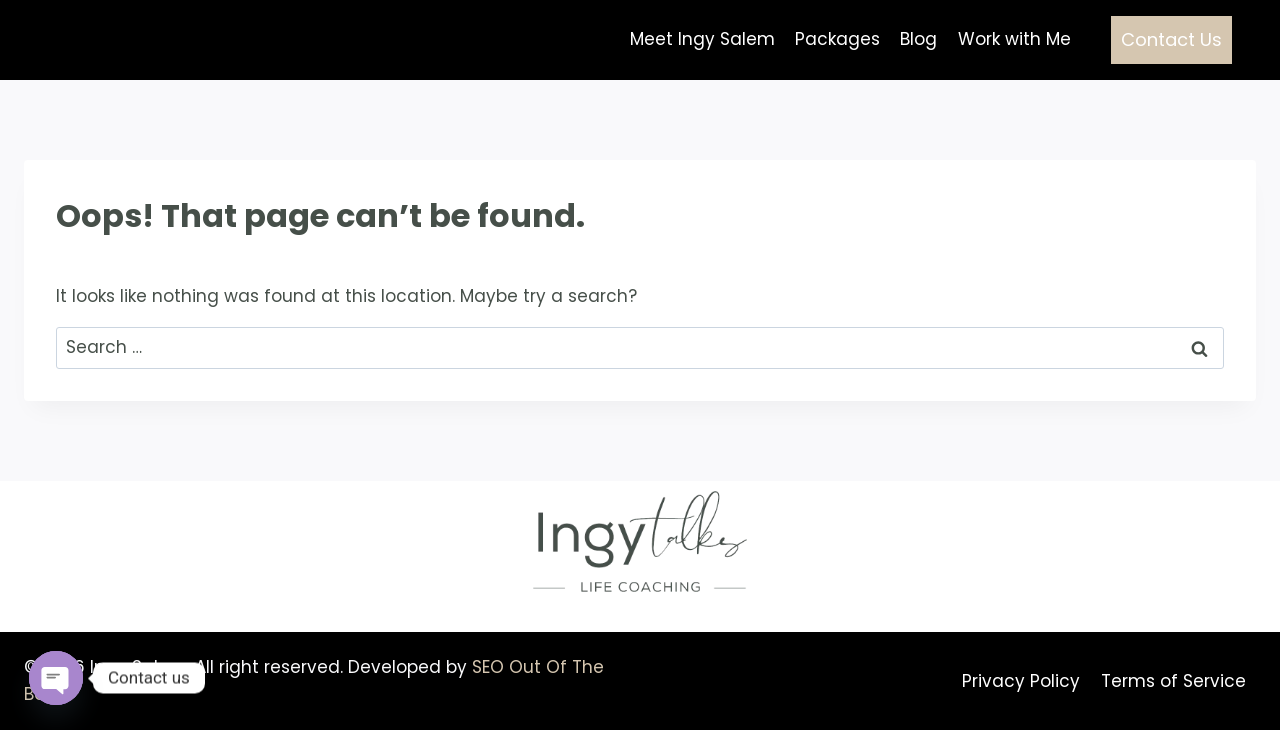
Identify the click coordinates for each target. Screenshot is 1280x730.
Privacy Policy (1021, 681)
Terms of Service (1173, 681)
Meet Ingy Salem (702, 39)
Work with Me (1014, 39)
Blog (918, 39)
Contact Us (1171, 39)
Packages (837, 39)
